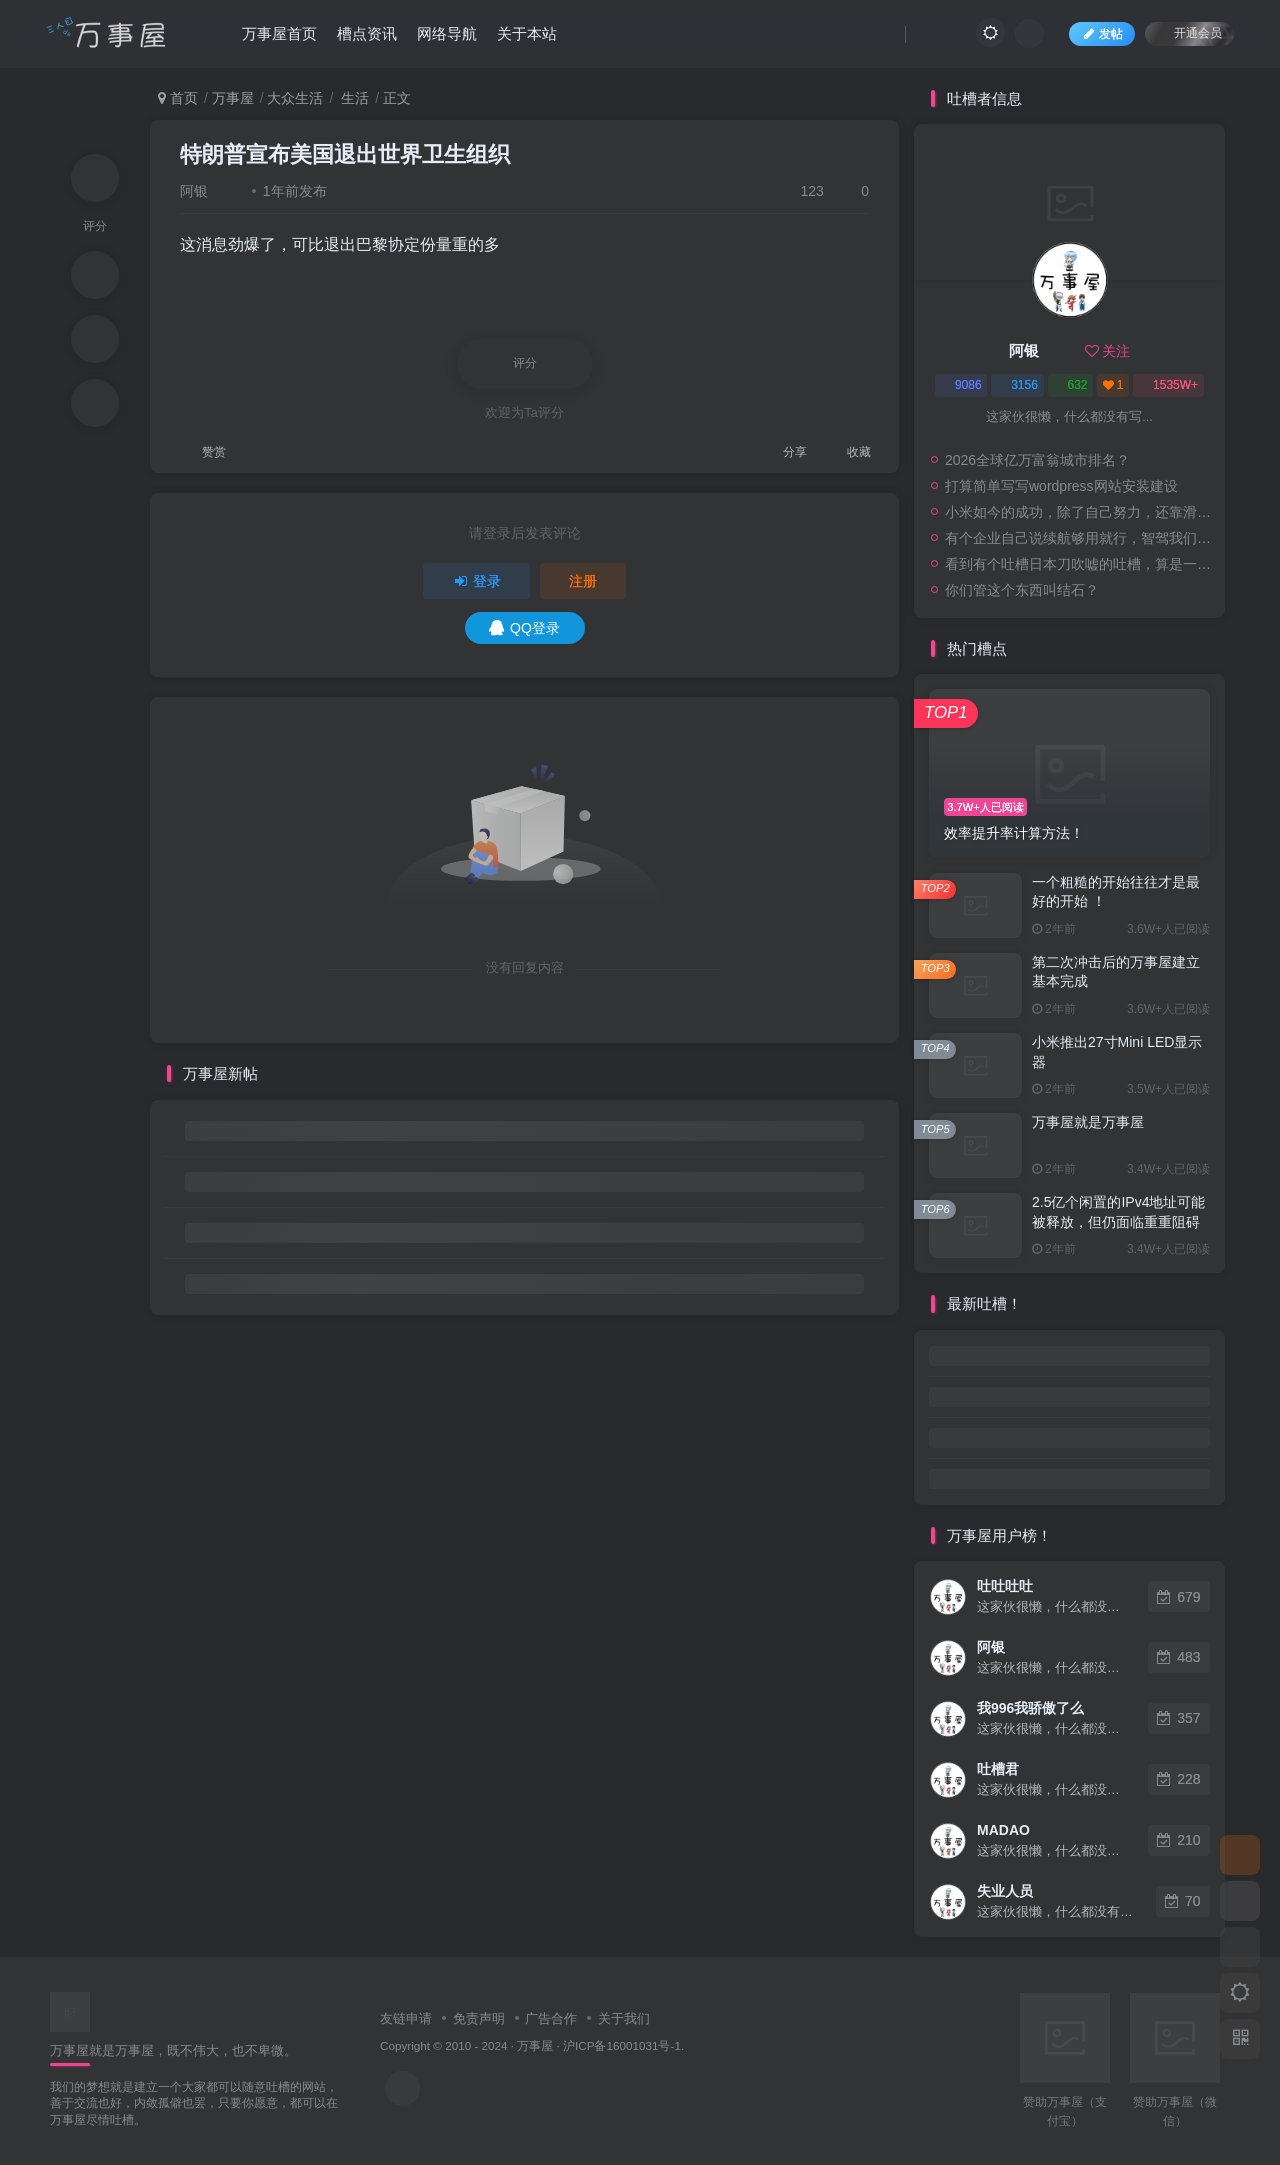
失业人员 (1005, 1891)
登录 (477, 581)
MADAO (1003, 1830)
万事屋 (233, 98)
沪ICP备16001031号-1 (622, 2045)
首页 (178, 98)
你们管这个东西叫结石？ (1022, 590)
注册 (583, 581)
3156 (1017, 385)
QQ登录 (524, 628)
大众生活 (295, 98)
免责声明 (479, 2018)
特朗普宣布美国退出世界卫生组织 (345, 154)
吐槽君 (998, 1769)
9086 (961, 385)
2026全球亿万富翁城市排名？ (1037, 460)
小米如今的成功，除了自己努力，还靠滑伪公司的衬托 (1080, 512)
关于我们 (624, 2018)
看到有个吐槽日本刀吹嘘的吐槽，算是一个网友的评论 (1080, 564)
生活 (353, 98)
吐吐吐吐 (1005, 1586)
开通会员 (1189, 32)
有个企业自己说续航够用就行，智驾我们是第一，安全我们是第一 (1080, 538)
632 (1070, 385)
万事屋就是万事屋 (1088, 1122)
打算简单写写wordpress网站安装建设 (1061, 486)
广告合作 (551, 2018)
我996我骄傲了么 (1030, 1708)
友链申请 (406, 2018)
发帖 (1102, 34)
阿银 (194, 191)
